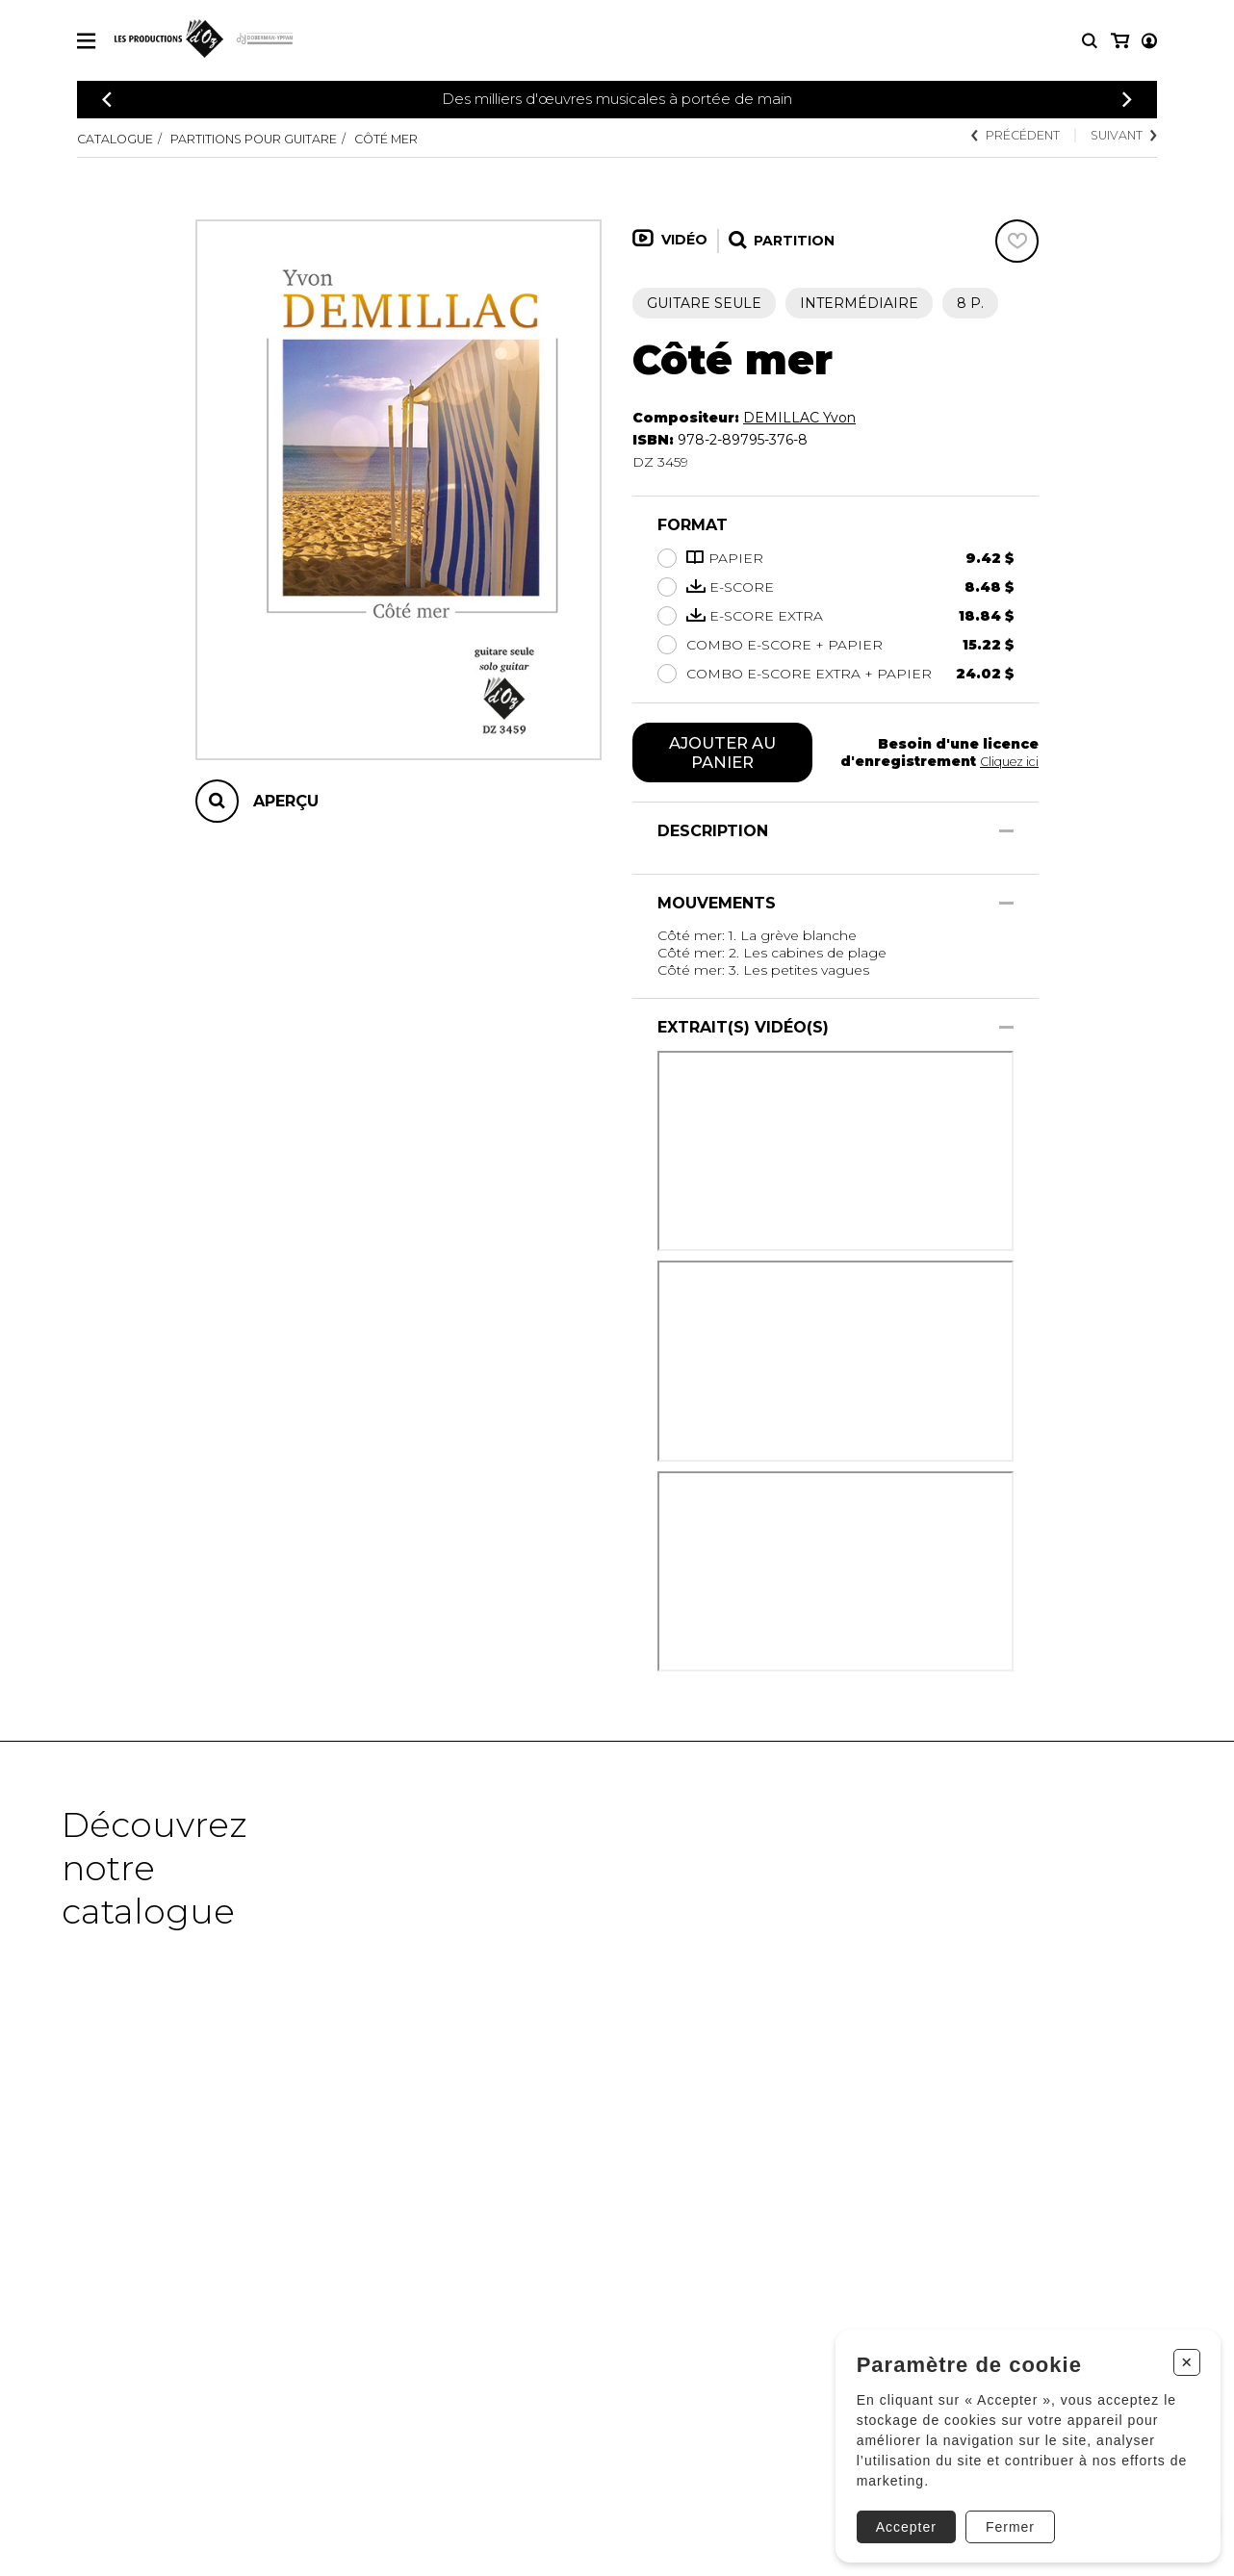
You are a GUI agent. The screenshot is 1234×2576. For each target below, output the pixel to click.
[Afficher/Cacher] (1006, 834)
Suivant (1118, 136)
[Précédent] (107, 99)
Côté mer (434, 138)
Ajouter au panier (722, 754)
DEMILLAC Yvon (799, 417)
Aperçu (286, 801)
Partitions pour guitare (280, 138)
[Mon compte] (1118, 41)
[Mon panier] (1148, 41)
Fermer (1002, 2515)
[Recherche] (1089, 41)
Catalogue (120, 138)
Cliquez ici (1006, 763)
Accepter (898, 2515)
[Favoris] (1017, 241)
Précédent (996, 136)
